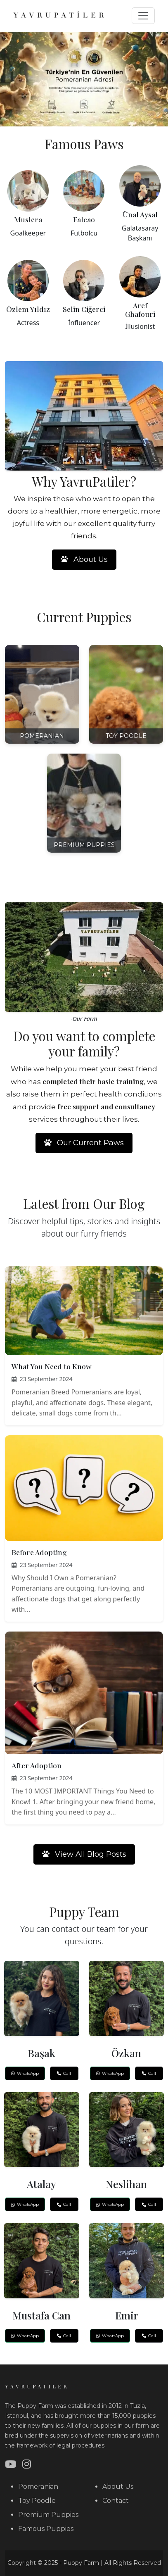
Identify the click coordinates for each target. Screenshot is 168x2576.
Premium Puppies (48, 2515)
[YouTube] (10, 2464)
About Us (84, 559)
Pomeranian (38, 2486)
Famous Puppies (45, 2529)
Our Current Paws (84, 1142)
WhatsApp (25, 2073)
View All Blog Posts (84, 1854)
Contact (115, 2501)
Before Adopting (39, 1552)
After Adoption (37, 1765)
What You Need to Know (52, 1366)
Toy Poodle (37, 2501)
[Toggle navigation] (143, 15)
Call (64, 2073)
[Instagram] (26, 2464)
